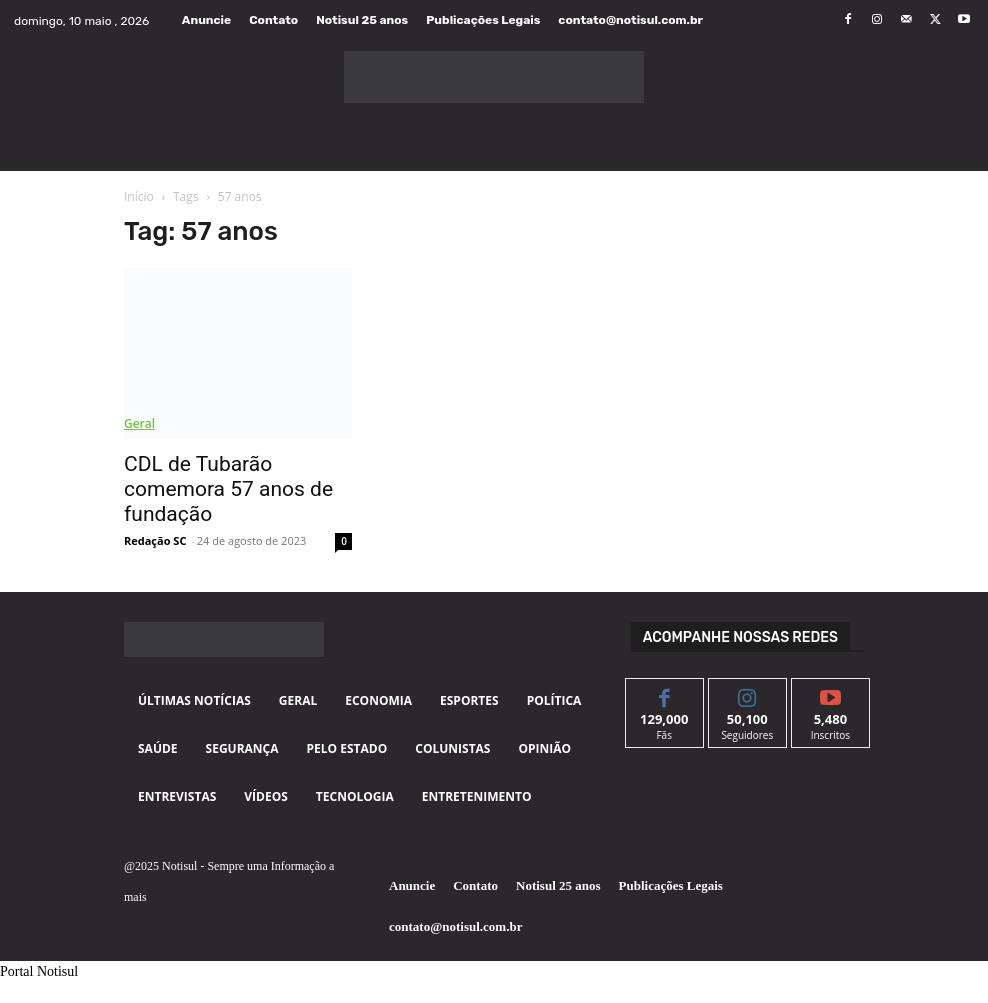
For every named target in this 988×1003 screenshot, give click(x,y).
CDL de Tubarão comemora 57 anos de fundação (228, 489)
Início (139, 196)
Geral (139, 423)
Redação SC (155, 540)
